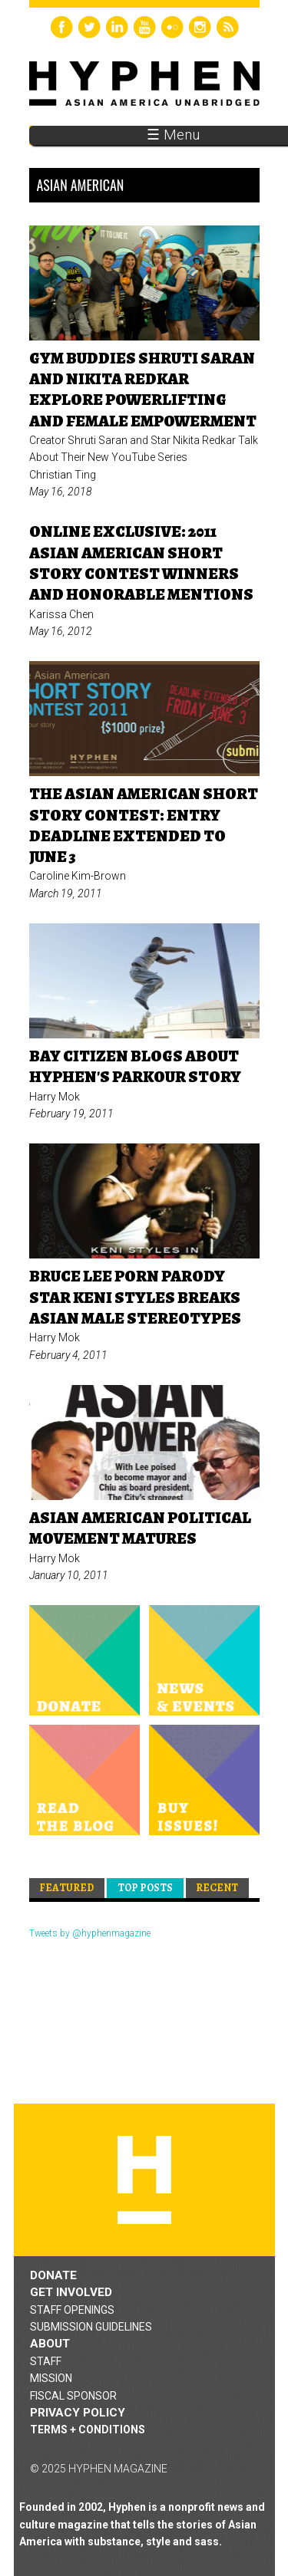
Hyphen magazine (144, 2180)
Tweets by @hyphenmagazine (90, 1933)
